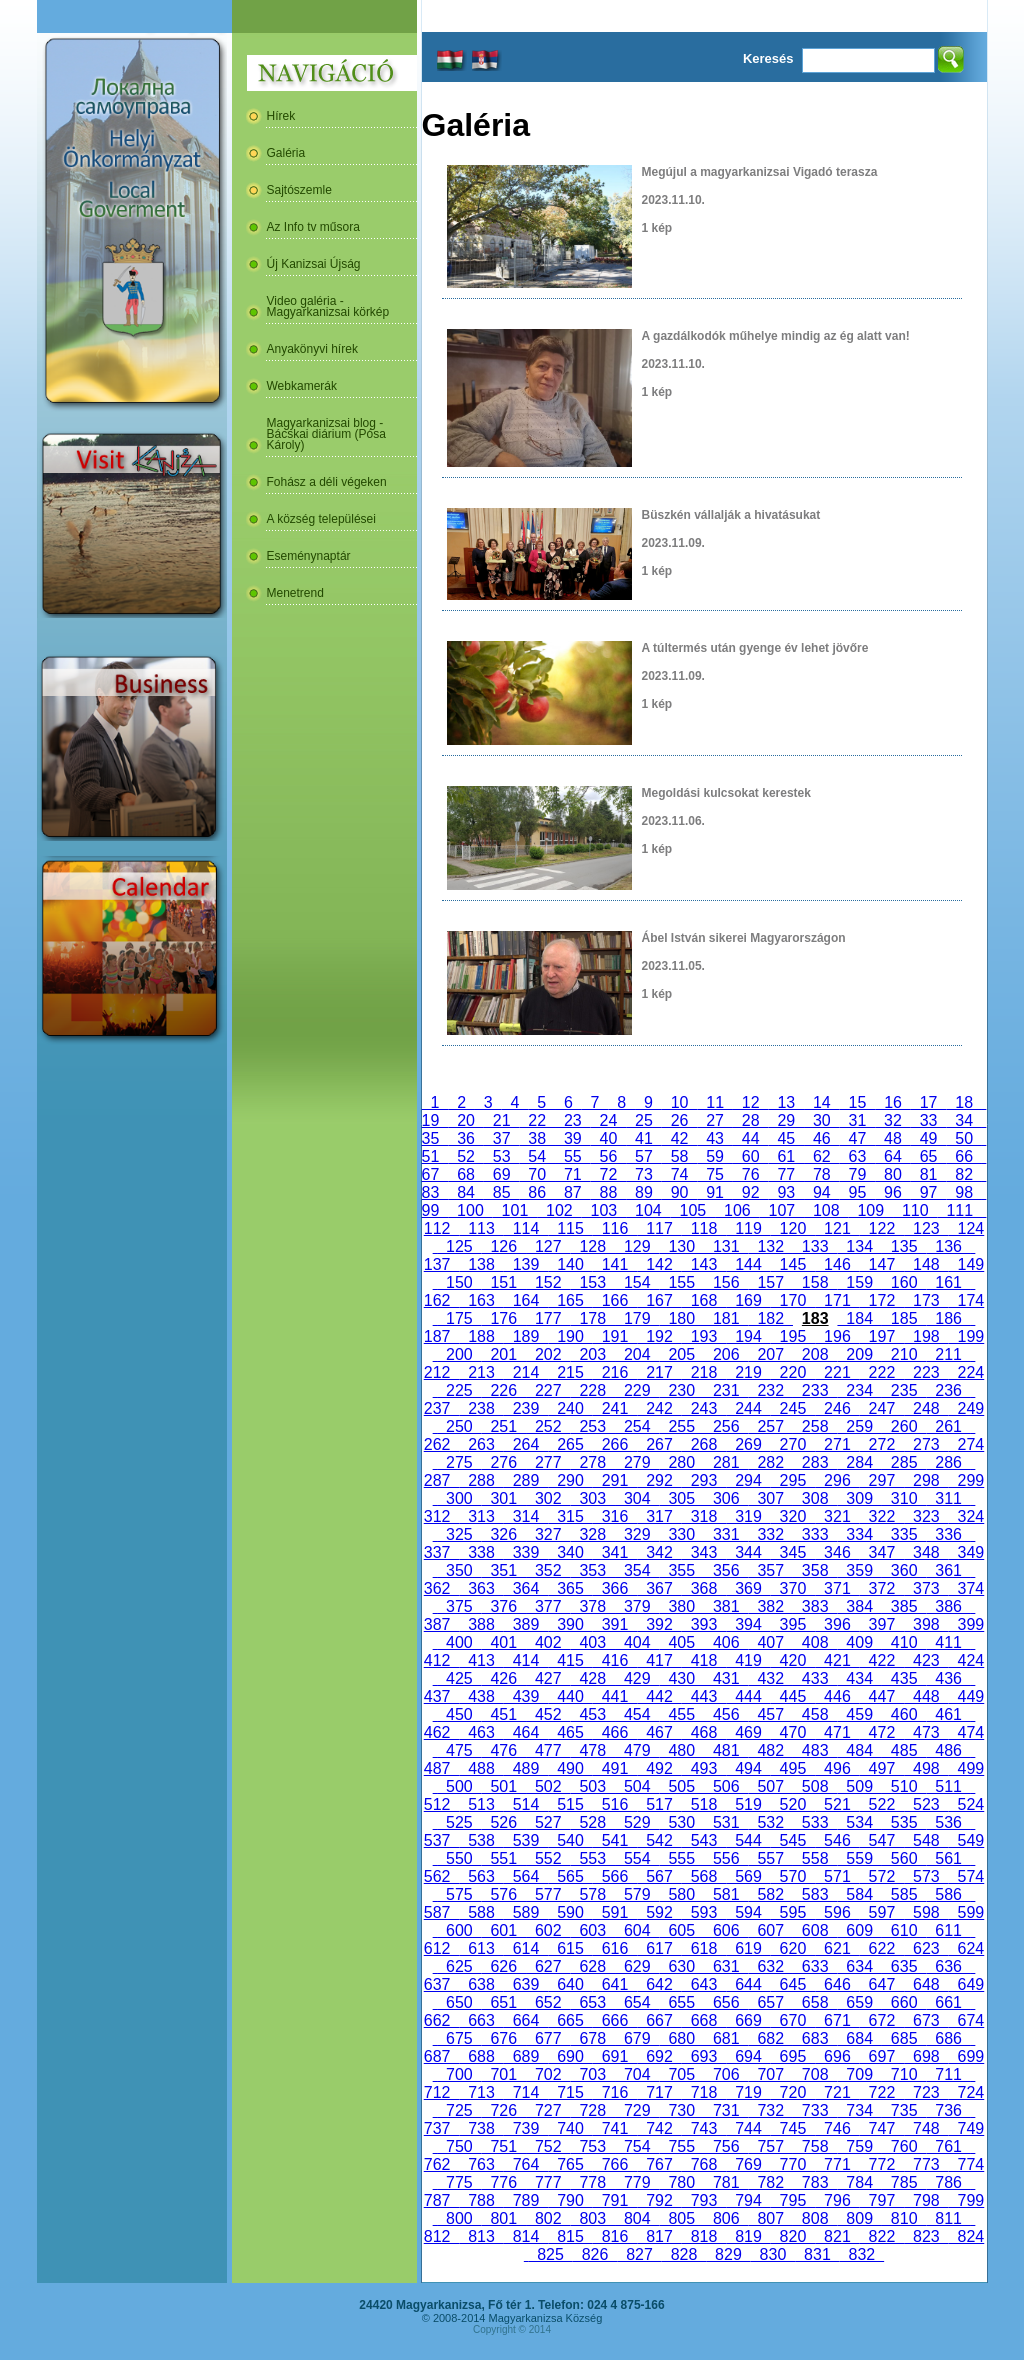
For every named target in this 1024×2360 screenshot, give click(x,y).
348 (926, 1552)
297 (882, 1480)
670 (793, 2020)
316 (615, 1516)
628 (593, 1966)
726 (504, 2110)
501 (504, 1786)
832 (862, 2254)
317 (659, 1516)
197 (882, 1336)
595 (793, 1912)
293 (704, 1480)
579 (637, 1894)
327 (548, 1534)
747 (882, 2128)
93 (786, 1192)
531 (726, 1822)
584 (859, 1894)
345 (793, 1552)
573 (926, 1876)
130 (682, 1246)
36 (466, 1138)
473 (926, 1732)
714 (526, 2092)
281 (726, 1462)
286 (948, 1462)
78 (822, 1174)
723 (926, 2092)
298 (926, 1480)
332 (770, 1534)
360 (904, 1570)
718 (704, 2092)
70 (537, 1174)
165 (570, 1300)
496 (837, 1768)
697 (882, 2056)
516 (615, 1804)
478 (593, 1750)
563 (481, 1876)
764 (526, 2164)
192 (659, 1336)
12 (751, 1102)
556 (726, 1858)
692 (659, 2056)
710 (904, 2074)
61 (786, 1156)
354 (637, 1570)
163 (481, 1300)
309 (859, 1498)
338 (481, 1552)
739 (526, 2128)
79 (858, 1174)
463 (481, 1732)
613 (481, 1948)
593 (704, 1912)
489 (526, 1768)
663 (481, 2020)
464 (526, 1732)
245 (793, 1408)
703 (593, 2074)
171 (837, 1300)
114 (526, 1228)
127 (548, 1246)
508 (815, 1786)
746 (837, 2128)
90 (680, 1192)
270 (793, 1444)
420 (793, 1660)
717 (659, 2092)
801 (504, 2218)
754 (637, 2146)
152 (548, 1282)
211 (948, 1354)
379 (637, 1606)
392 (659, 1624)
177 (548, 1318)
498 (926, 1768)
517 (659, 1804)
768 (704, 2164)
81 (929, 1174)
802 (548, 2218)
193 (704, 1336)
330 (682, 1534)
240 (570, 1408)
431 (726, 1678)
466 (615, 1732)
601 (504, 1930)
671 (837, 2020)
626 (504, 1966)
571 (837, 1876)
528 (593, 1822)
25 (644, 1120)
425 (459, 1678)
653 (593, 2002)
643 (704, 1984)
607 (770, 1930)
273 (926, 1444)
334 (859, 1534)
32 (893, 1120)
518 (704, 1804)
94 (822, 1192)
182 (770, 1318)
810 (904, 2218)
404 (637, 1642)
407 (770, 1642)
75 (715, 1174)
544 (748, 1840)
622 (882, 1948)
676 (504, 2038)
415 (570, 1660)
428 (593, 1678)
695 (793, 2056)
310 (904, 1498)
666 (615, 2020)
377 (548, 1606)
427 (548, 1678)
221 (837, 1372)
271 (837, 1444)
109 (871, 1210)
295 (793, 1480)
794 (748, 2200)
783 (815, 2182)
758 (815, 2146)
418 (704, 1660)
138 (481, 1264)
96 (893, 1192)
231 (726, 1390)
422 (882, 1660)
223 (926, 1372)
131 (726, 1246)
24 (609, 1120)
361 (948, 1570)
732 (770, 2110)
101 (515, 1210)
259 (859, 1426)
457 (770, 1714)
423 (926, 1660)
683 (815, 2038)
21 (502, 1120)
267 (659, 1444)
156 (726, 1282)
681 (726, 2038)
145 (793, 1264)
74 (680, 1174)
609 (859, 1930)
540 (570, 1840)
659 (859, 2002)
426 (504, 1678)
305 (682, 1498)
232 (770, 1390)
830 (773, 2254)
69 (502, 1174)
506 (726, 1786)
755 (682, 2146)
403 (593, 1642)
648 (926, 1984)
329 (637, 1534)
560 (904, 1858)
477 (548, 1750)
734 (859, 2110)
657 (770, 2002)
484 (859, 1750)
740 (570, 2128)
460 (904, 1714)
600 (459, 1930)
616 (615, 1948)
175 (459, 1318)
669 (748, 2020)
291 (615, 1480)
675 (459, 2038)
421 (837, 1660)
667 (659, 2020)
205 (682, 1354)
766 (615, 2164)
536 (948, 1822)
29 (786, 1120)
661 (948, 2002)
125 (459, 1246)
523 (926, 1804)
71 (573, 1174)
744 (748, 2128)
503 (593, 1786)
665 (570, 2020)
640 (570, 1984)
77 (786, 1174)
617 (659, 1948)
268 (704, 1444)
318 (704, 1516)
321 (837, 1516)
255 (682, 1426)
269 (748, 1444)
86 (537, 1192)
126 (504, 1246)
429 (637, 1678)
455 (682, 1714)
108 (826, 1210)
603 (593, 1930)
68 (466, 1174)
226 (504, 1390)
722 (882, 2092)
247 (882, 1408)
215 (570, 1372)
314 (526, 1516)
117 (659, 1228)
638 (481, 1984)
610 (904, 1930)
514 (526, 1804)
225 (459, 1390)
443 (704, 1696)
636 (948, 1966)
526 (504, 1822)
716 (615, 2092)
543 (704, 1840)
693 (704, 2056)
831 (817, 2254)
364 (526, 1588)
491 (615, 1768)
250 (459, 1426)
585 (904, 1894)
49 (929, 1138)
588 (481, 1912)
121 (837, 1228)
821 (837, 2236)
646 (837, 1984)
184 (859, 1318)
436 (948, 1678)
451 (504, 1714)
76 (751, 1174)
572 (882, 1876)
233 (815, 1390)
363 (481, 1588)
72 (609, 1174)
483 (815, 1750)
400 (459, 1642)
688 (481, 2056)
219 (748, 1372)
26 (680, 1120)
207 (770, 1354)
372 (882, 1588)
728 (593, 2110)
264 (526, 1444)
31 (858, 1120)
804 (637, 2218)
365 (570, 1588)
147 (882, 1264)
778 (593, 2182)
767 (659, 2164)
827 (639, 2254)
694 (748, 2056)
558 (815, 1858)
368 (704, 1588)
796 (837, 2200)
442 (659, 1696)
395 (793, 1624)
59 (715, 1156)
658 (815, 2002)
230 (682, 1390)
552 (548, 1858)
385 (904, 1606)
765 (570, 2164)
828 (684, 2254)
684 (859, 2038)
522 (882, 1804)
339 (526, 1552)
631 (726, 1966)
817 (659, 2236)
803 (593, 2218)
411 (948, 1642)
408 (815, 1642)
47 (858, 1138)
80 (893, 1174)
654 (637, 2002)
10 (680, 1102)
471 (837, 1732)
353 (593, 1570)
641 (615, 1984)
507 (770, 1786)
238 (481, 1408)
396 (837, 1624)
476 (504, 1750)
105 (693, 1210)
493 (704, 1768)
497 (882, 1768)
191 (615, 1336)
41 (644, 1138)
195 (793, 1336)
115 (570, 1228)
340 (570, 1552)
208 (815, 1354)
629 (637, 1966)
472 (882, 1732)
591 (615, 1912)
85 (502, 1192)
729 (637, 2110)
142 (659, 1264)
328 (593, 1534)
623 (926, 1948)
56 (609, 1156)
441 (615, 1696)
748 (926, 2128)
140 (570, 1264)
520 (793, 1804)
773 (926, 2164)
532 (770, 1822)
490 (570, 1768)
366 (615, 1588)
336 (948, 1534)
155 (682, 1282)
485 (904, 1750)
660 (904, 2002)
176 (504, 1318)
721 (837, 2092)
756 (726, 2146)
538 (481, 1840)
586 (948, 1894)
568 (704, 1876)
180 (682, 1318)
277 (548, 1462)
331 (726, 1534)
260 (904, 1426)
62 (822, 1156)
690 (570, 2056)
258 (815, 1426)
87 (573, 1192)
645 (793, 1984)
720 (793, 2092)
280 (682, 1462)
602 (548, 1930)
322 (882, 1516)
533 (815, 1822)
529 (637, 1822)
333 (815, 1534)
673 (926, 2020)
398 (926, 1624)
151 (504, 1282)
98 (964, 1192)
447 (882, 1696)
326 (504, 1534)
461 (948, 1714)
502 (548, 1786)
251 (504, 1426)
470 (793, 1732)
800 (459, 2218)
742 (659, 2128)
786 (948, 2182)
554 (637, 1858)
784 (859, 2182)
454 (637, 1714)
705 (682, 2074)
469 (748, 1732)
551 (504, 1858)
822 (882, 2236)
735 (904, 2110)
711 (948, 2074)
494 (748, 1768)
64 (893, 1156)
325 (459, 1534)
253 (593, 1426)
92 (751, 1192)
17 (929, 1102)
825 (550, 2254)
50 (964, 1138)
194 (748, 1336)
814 (526, 2236)
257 (770, 1426)
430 (682, 1678)
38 (537, 1138)
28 (751, 1120)
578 (593, 1894)
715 (570, 2092)
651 (504, 2002)
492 (659, 1768)
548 (926, 1840)
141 (615, 1264)
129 (637, 1246)
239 (526, 1408)
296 (837, 1480)
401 (504, 1642)
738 (481, 2128)
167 (659, 1300)
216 (615, 1372)
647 (882, 1984)
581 (726, 1894)
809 (859, 2218)
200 (459, 1354)
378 (593, 1606)
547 (882, 1840)
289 (526, 1480)
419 (748, 1660)
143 (704, 1264)
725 (459, 2110)
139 (526, 1264)
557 (770, 1858)
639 (526, 1984)
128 (593, 1246)
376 (504, 1606)
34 (964, 1120)
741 (615, 2128)
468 (704, 1732)
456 (726, 1714)
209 (859, 1354)
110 (915, 1210)
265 (570, 1444)
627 (548, 1966)
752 (548, 2146)
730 (682, 2110)
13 (787, 1102)
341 (615, 1552)
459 (859, 1714)
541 (615, 1840)
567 (659, 1876)
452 (548, 1714)
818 (704, 2236)
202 (548, 1354)
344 (748, 1552)
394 (748, 1624)
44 (751, 1138)
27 (715, 1120)
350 (459, 1570)
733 (815, 2110)
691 (615, 2056)
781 (726, 2182)
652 (548, 2002)
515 (570, 1804)
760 (904, 2146)
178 (593, 1318)
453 (593, 1714)
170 (793, 1300)
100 (470, 1210)
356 (726, 1570)
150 (459, 1282)
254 (637, 1426)
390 (570, 1624)
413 (481, 1660)
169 (748, 1300)
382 (770, 1606)
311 (948, 1498)
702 (548, 2074)
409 (859, 1642)
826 (595, 2254)
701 (504, 2074)
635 (904, 1966)
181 (726, 1318)
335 (904, 1534)
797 (882, 2200)
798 (926, 2200)
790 (570, 2200)
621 (837, 1948)
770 (793, 2164)
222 (882, 1372)
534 (859, 1822)
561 (948, 1858)
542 (659, 1840)
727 (548, 2110)
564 (526, 1876)
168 (704, 1300)
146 (837, 1264)
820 (793, 2236)
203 (593, 1354)
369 (748, 1588)
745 (793, 2128)
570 (793, 1876)
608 (815, 1930)
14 (822, 1102)
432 (770, 1678)
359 (859, 1570)
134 (859, 1246)
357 (770, 1570)
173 (926, 1300)
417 (659, 1660)
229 (637, 1390)
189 (526, 1336)
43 (715, 1138)
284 (859, 1462)
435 (904, 1678)
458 (815, 1714)
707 (770, 2074)
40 (609, 1138)
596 (837, 1912)
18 (964, 1102)
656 (726, 2002)
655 (682, 2002)
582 (770, 1894)
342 (659, 1552)
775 (459, 2182)
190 (570, 1336)
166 (615, 1300)
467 (659, 1732)
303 (593, 1498)
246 (837, 1408)
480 (682, 1750)
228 (593, 1390)
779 (637, 2182)
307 (770, 1498)
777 (548, 2182)
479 (637, 1750)
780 (682, 2182)
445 (793, 1696)
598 (926, 1912)
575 (459, 1894)
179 (637, 1318)
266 (615, 1444)
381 (726, 1606)
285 (904, 1462)
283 (815, 1462)
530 (682, 1822)
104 (648, 1210)
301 (504, 1498)
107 (782, 1210)
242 (659, 1408)
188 (481, 1336)
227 (548, 1390)
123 (926, 1228)
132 (770, 1246)
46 (822, 1138)
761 (948, 2146)
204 (637, 1354)
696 (837, 2056)
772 (882, 2164)
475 (459, 1750)
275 (459, 1462)
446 (837, 1696)
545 (793, 1840)
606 (726, 1930)
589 (526, 1912)
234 (859, 1390)
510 (904, 1786)
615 (570, 1948)
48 (893, 1138)
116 (615, 1228)
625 (459, 1966)
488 (481, 1768)
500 (459, 1786)
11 (715, 1102)
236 (948, 1390)
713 (481, 2092)
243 (704, 1408)
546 (837, 1840)
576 (504, 1894)
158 (815, 1282)
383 (815, 1606)
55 (573, 1156)
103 (604, 1210)
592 (659, 1912)
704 (637, 2074)
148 (926, 1264)
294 (748, 1480)
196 (837, 1336)
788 (481, 2200)
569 (748, 1876)
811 (948, 2218)
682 (770, 2038)
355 (682, 1570)
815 (570, 2236)
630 (682, 1966)
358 (815, 1570)
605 (682, 1930)
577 (548, 1894)
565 (570, 1876)
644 (748, 1984)
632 (770, 1966)
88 (609, 1192)
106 (737, 1210)
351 (504, 1570)
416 (615, 1660)
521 (837, 1804)
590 (570, 1912)
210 (904, 1354)
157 (770, 1282)
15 (858, 1102)
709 (859, 2074)
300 (459, 1498)
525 (459, 1822)
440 (570, 1696)
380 (682, 1606)
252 (548, 1426)
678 (593, 2038)
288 (481, 1480)
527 (548, 1822)
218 (704, 1372)
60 (751, 1156)
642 (659, 1984)
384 (859, 1606)
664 (526, 2020)
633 (815, 1966)
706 (726, 2074)
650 (459, 2002)
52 (466, 1156)
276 (504, 1462)
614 (526, 1948)
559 (859, 1858)
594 (748, 1912)
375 (459, 1606)
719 (748, 2092)
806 (726, 2218)
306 (726, 1498)
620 (793, 1948)
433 (815, 1678)
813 (481, 2236)
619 (748, 1948)
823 (926, 2236)
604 (637, 1930)
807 (770, 2218)
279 (637, 1462)
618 (704, 1948)
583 (815, 1894)
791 (615, 2200)
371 (837, 1588)
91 (715, 1192)
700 (459, 2074)
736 (948, 2110)
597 (882, 1912)
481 (726, 1750)
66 (964, 1156)
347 (882, 1552)
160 (904, 1282)
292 (659, 1480)
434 (859, 1678)
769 (748, 2164)
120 (793, 1228)
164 (526, 1300)
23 (573, 1120)
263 (481, 1444)
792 (659, 2200)
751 (504, 2146)
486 (948, 1750)
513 (481, 1804)
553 (593, 1858)
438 (481, 1696)
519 (748, 1804)
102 (559, 1210)
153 (593, 1282)
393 (704, 1624)
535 (904, 1822)
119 (748, 1228)
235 (904, 1390)
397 (882, 1624)
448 (926, 1696)
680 (682, 2038)
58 (680, 1156)
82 (964, 1174)
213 (481, 1372)
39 (573, 1138)
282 (770, 1462)
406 (726, 1642)
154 (637, 1282)
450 (459, 1714)
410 (904, 1642)
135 (904, 1246)
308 (815, 1498)
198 (926, 1336)
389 (526, 1624)
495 (793, 1768)
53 (502, 1156)
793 (704, 2200)
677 (548, 2038)
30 (822, 1120)
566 (615, 1876)
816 (615, 2236)
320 (793, 1516)
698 (926, 2056)
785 (904, 2182)
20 (466, 1120)
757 (770, 2146)
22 (537, 1120)
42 (680, 1138)
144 (748, 1264)
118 (704, 1228)
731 (726, 2110)
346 (837, 1552)
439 (526, 1696)
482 (770, 1750)
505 (682, 1786)
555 (682, 1858)
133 (815, 1246)
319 (748, 1516)
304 (637, 1498)
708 (815, 2074)
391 (615, 1624)
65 (929, 1156)
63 (858, 1156)
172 (882, 1300)
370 (793, 1588)
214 (526, 1372)
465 (570, 1732)
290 (570, 1480)
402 (548, 1642)
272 (882, 1444)
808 (815, 2218)
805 (682, 2218)
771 (837, 2164)
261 (948, 1426)
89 (644, 1192)
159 (859, 1282)
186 (948, 1318)
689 (526, 2056)
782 (770, 2182)
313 (481, 1516)
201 (504, 1354)
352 (548, 1570)
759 (859, 2146)
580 (682, 1894)
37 (502, 1138)
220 (793, 1372)
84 (466, 1192)
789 (526, 2200)
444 (748, 1696)
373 (926, 1588)
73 (644, 1174)
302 (548, 1498)
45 (786, 1138)
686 (948, 2038)
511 (948, 1786)
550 (459, 1858)
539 (526, 1840)
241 (615, 1408)
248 (926, 1408)
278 (593, 1462)
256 (726, 1426)
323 (926, 1516)
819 (748, 2236)
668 (704, 2020)
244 (748, 1408)
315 (570, 1516)
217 (659, 1372)
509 (859, 1786)
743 (704, 2128)
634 (859, 1966)
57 (644, 1156)
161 (948, 1282)
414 (526, 1660)
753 (593, 2146)
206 (726, 1354)
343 (704, 1552)
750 (459, 2146)
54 (537, 1156)
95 (858, 1192)
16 (893, 1102)
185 (904, 1318)
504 (637, 1786)
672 (882, 2020)
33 (929, 1120)
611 (948, 1930)
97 (929, 1192)
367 (659, 1588)
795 (793, 2200)
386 (948, 1606)
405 (682, 1642)
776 (504, 2182)
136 (948, 1246)
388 (481, 1624)
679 (637, 2038)
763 (481, 2164)
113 (481, 1228)
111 (960, 1210)
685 (904, 2038)
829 (728, 2254)
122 (882, 1228)
